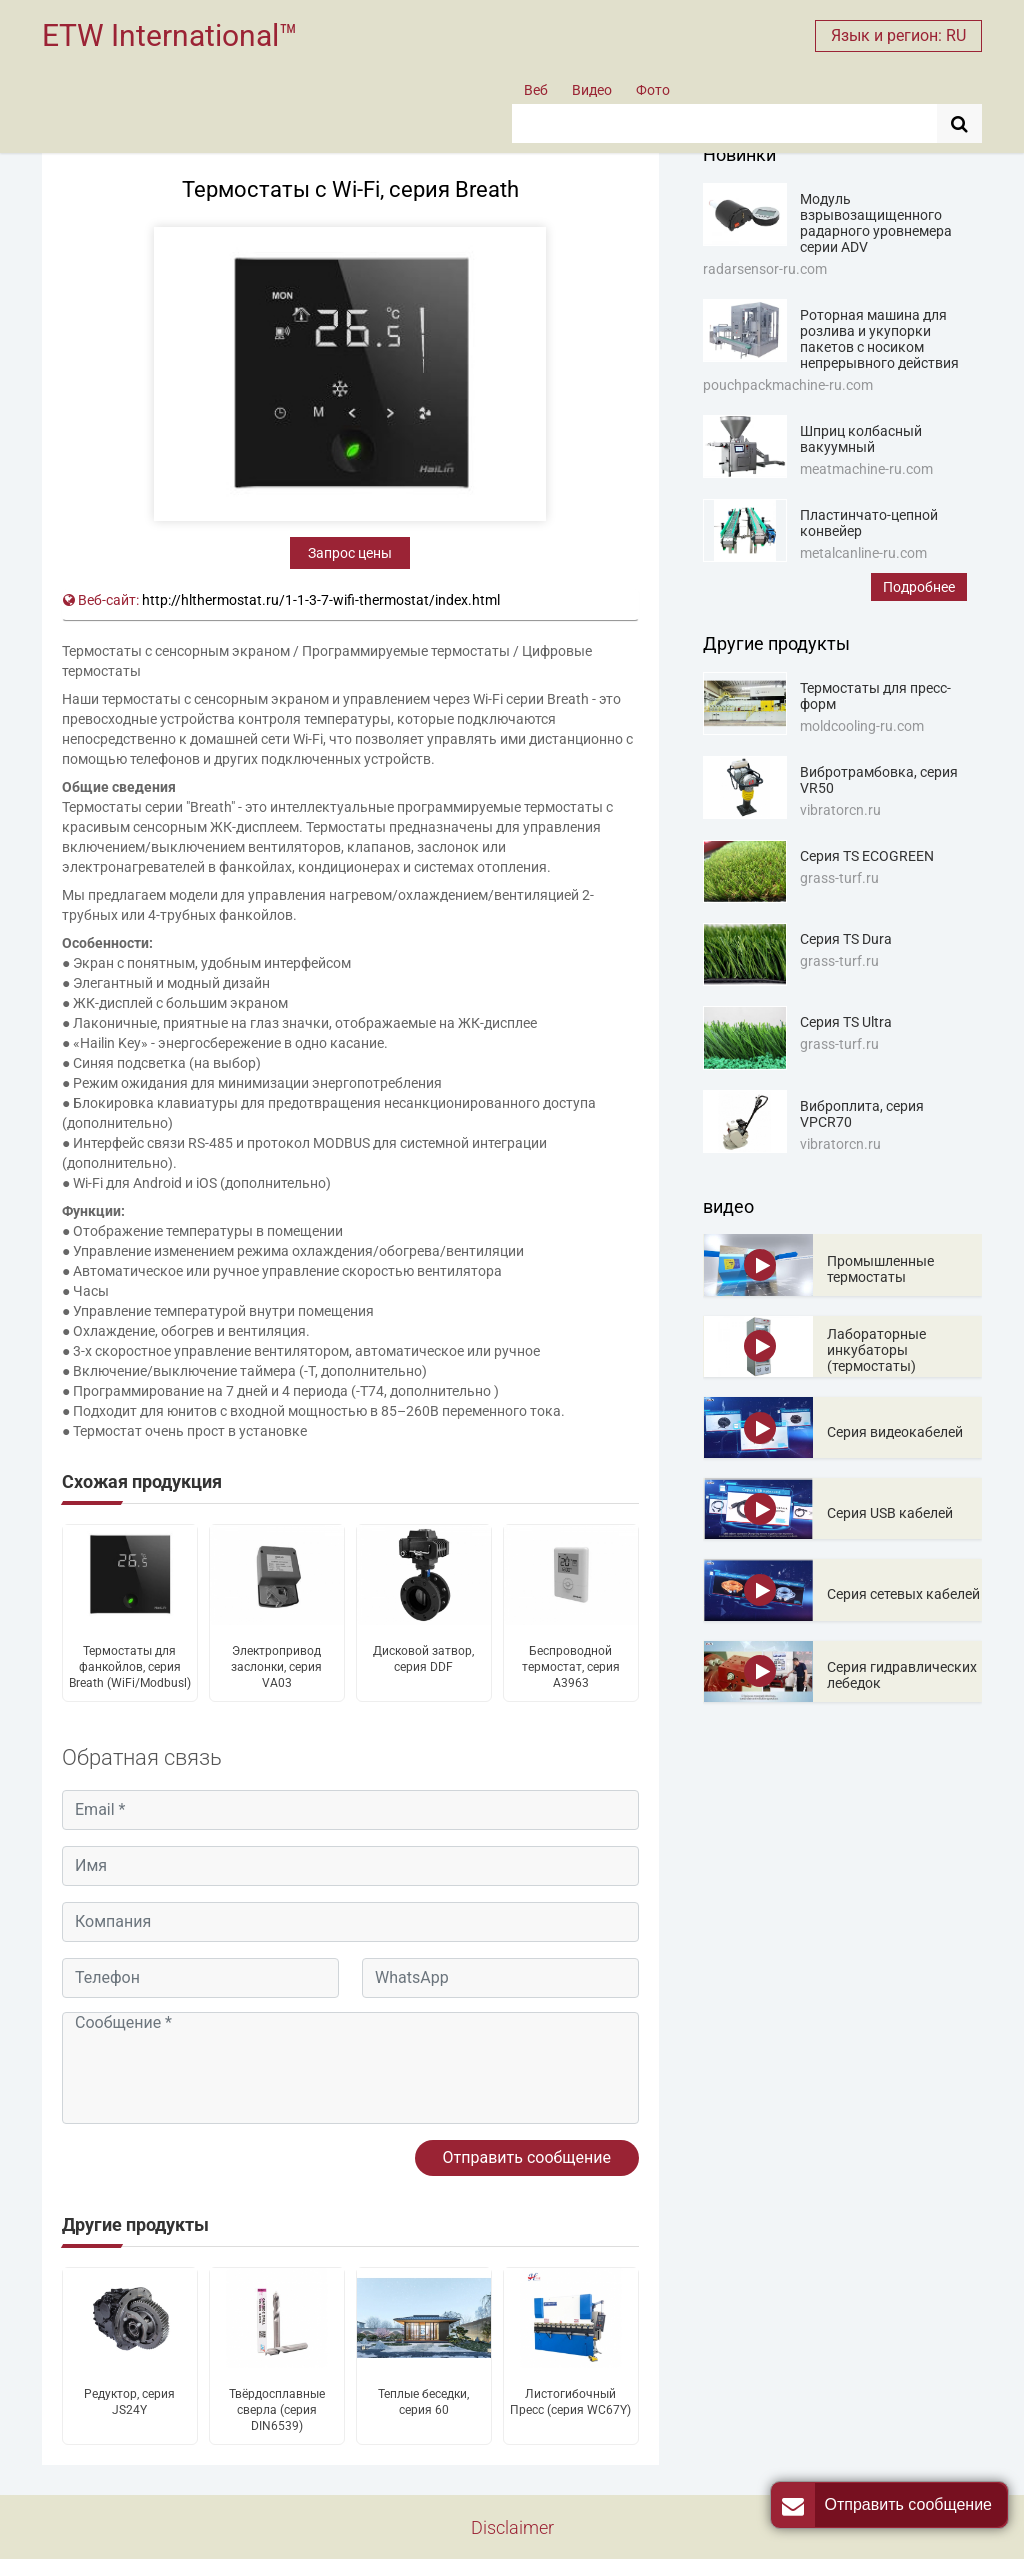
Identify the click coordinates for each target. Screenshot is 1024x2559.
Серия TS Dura (846, 939)
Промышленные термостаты (880, 1269)
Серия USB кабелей (890, 1513)
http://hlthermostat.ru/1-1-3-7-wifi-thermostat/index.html (321, 600)
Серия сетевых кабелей (903, 1594)
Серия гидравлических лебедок (902, 1675)
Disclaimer (512, 2527)
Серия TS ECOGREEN (867, 856)
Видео (592, 90)
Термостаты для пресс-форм (875, 696)
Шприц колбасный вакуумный (861, 439)
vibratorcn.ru (840, 810)
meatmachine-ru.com (866, 469)
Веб (536, 90)
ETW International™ (170, 35)
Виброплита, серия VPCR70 (862, 1114)
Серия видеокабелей (895, 1432)
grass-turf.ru (839, 878)
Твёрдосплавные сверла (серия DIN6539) (277, 2410)
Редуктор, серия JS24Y (129, 2402)
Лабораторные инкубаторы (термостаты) (876, 1350)
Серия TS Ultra (846, 1022)
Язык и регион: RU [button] (898, 35)
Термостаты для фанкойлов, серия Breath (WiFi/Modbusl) (130, 1667)
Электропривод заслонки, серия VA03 (276, 1667)
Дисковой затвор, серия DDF (423, 1659)
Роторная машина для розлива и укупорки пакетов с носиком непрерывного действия (879, 339)
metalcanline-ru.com (863, 553)
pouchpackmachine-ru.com (788, 385)
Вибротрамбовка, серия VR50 (879, 780)
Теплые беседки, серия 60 (423, 2402)
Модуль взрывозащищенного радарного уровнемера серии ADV (876, 223)
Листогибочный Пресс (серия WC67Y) (570, 2402)
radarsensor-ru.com (765, 269)
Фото (653, 90)
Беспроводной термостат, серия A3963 (571, 1667)
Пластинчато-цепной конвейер (869, 523)
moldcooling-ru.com (862, 726)
